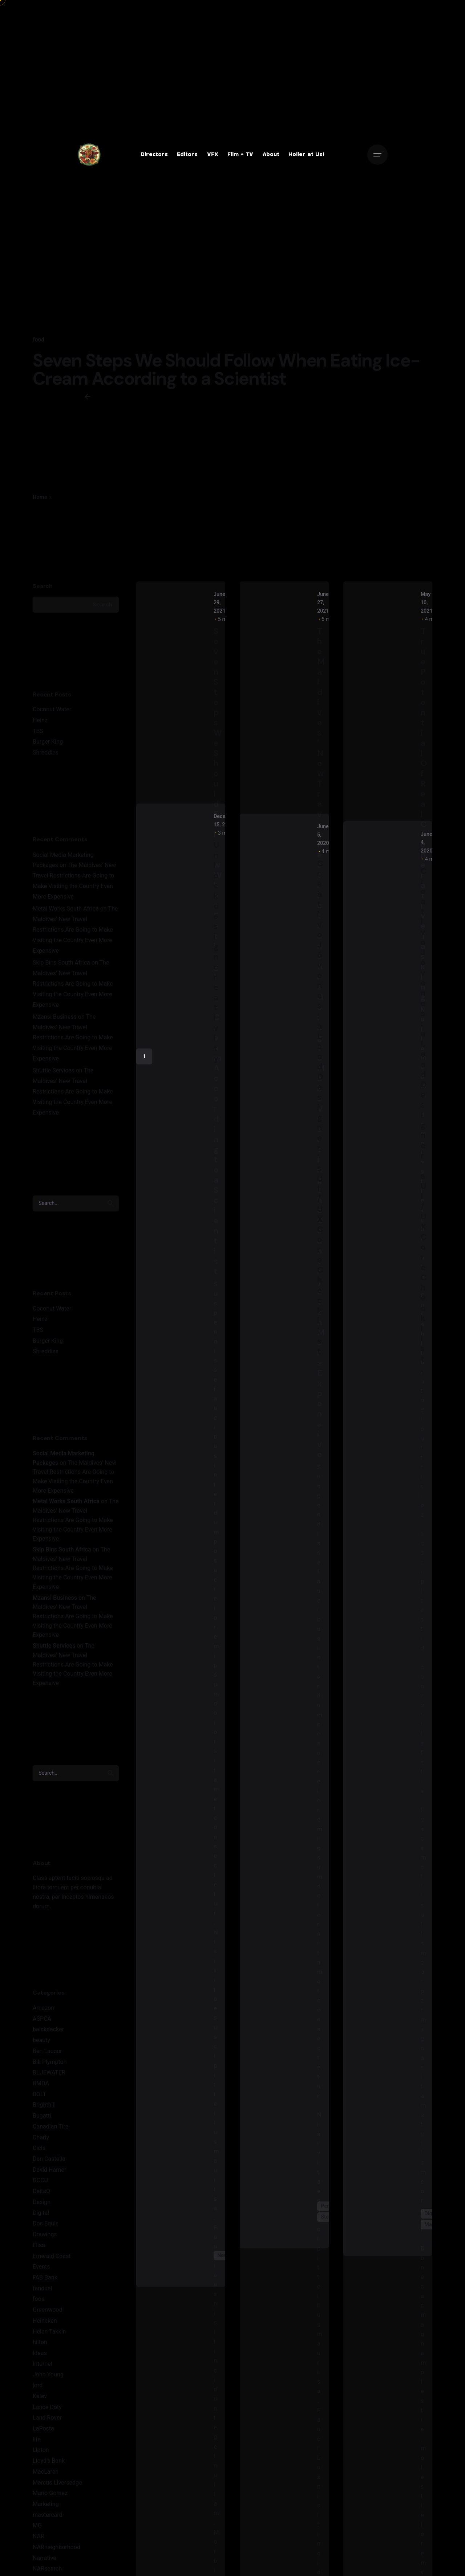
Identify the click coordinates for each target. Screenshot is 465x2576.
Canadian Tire (50, 2183)
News (223, 2312)
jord (38, 2442)
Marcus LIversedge (57, 2539)
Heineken (45, 2377)
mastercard (47, 2571)
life (37, 2496)
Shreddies (45, 809)
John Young (48, 2431)
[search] (111, 1260)
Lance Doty (47, 2463)
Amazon (43, 2064)
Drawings (45, 2291)
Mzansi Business (55, 1073)
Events (41, 2323)
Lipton (41, 2506)
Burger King (48, 798)
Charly (41, 2194)
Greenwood (47, 2366)
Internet (43, 2420)
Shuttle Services (53, 1127)
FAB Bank (45, 2334)
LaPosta (43, 2485)
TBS (38, 787)
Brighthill (44, 2161)
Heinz (40, 777)
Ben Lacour (47, 2107)
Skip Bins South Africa (61, 1019)
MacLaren (45, 2528)
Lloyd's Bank (49, 2517)
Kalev (40, 2452)
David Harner (49, 2226)
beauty (41, 2097)
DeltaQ (41, 2248)
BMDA (41, 2140)
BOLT (39, 2150)
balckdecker (48, 2086)
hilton (40, 2399)
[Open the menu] (377, 154)
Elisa (39, 2301)
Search (43, 643)
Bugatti (42, 2172)
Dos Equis (45, 2280)
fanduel (42, 2345)
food (38, 339)
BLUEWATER (49, 2129)
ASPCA (42, 2075)
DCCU (40, 2237)
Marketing (46, 2560)
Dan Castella (49, 2215)
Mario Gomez (50, 2550)
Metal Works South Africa (66, 965)
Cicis (39, 2204)
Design (41, 2259)
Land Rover (47, 2474)
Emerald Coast (51, 2312)
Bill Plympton (50, 2118)
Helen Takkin (49, 2388)
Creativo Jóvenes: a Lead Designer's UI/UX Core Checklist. (320, 1169)
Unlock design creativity (216, 1009)
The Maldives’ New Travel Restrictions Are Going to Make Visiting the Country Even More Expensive (75, 986)
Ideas (40, 2410)
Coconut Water (52, 766)
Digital (41, 2269)
